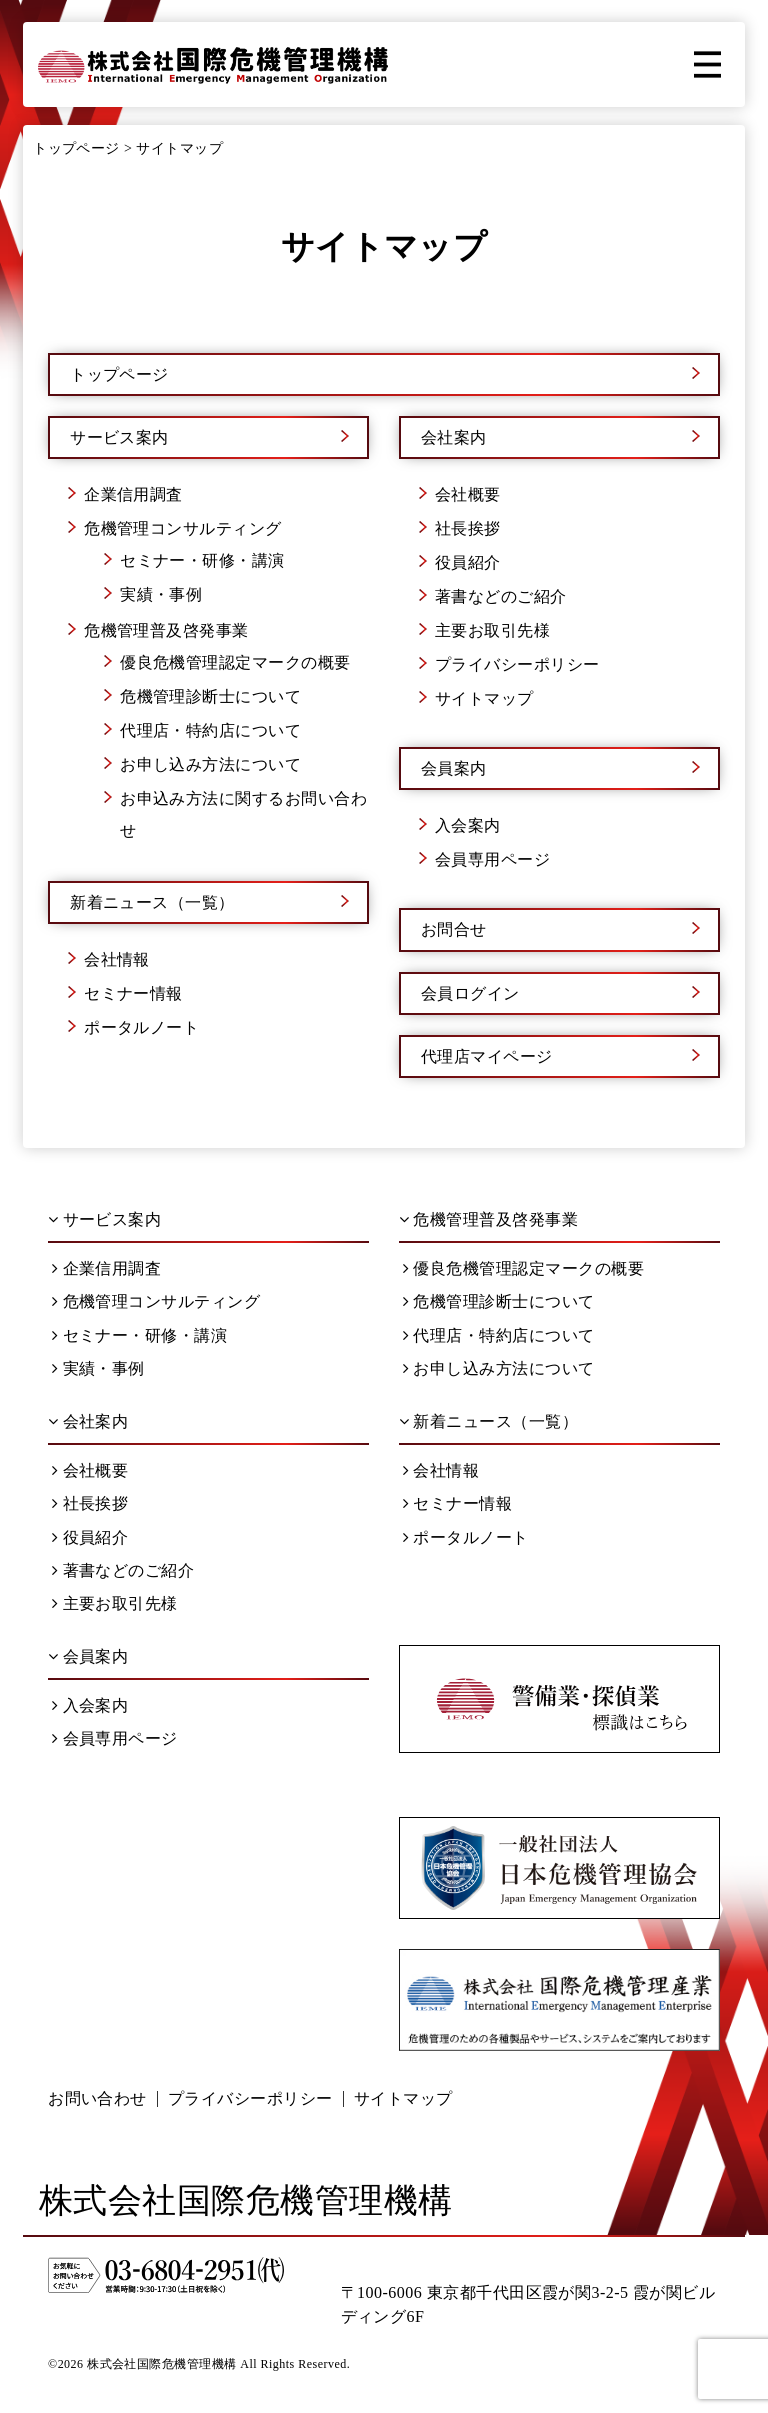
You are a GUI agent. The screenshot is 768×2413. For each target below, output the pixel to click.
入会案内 (468, 825)
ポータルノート (141, 1027)
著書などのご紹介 (501, 596)
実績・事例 (161, 594)
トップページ (119, 374)
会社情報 (117, 959)
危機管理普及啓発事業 (166, 630)
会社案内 (454, 437)
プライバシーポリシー (517, 664)
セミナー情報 (133, 993)
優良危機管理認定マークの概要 (235, 662)
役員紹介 (468, 562)
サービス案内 (119, 437)
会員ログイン (470, 993)
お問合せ (454, 929)
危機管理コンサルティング (183, 528)
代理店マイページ (487, 1056)
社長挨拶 (468, 528)
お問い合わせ (97, 2098)
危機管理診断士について (210, 696)
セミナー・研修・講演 (202, 560)
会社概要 (468, 494)
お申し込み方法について (210, 764)
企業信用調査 (133, 494)
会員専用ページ (492, 859)
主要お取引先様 (492, 630)
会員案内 (454, 768)
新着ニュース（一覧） (152, 902)
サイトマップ (484, 698)
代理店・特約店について (210, 730)
